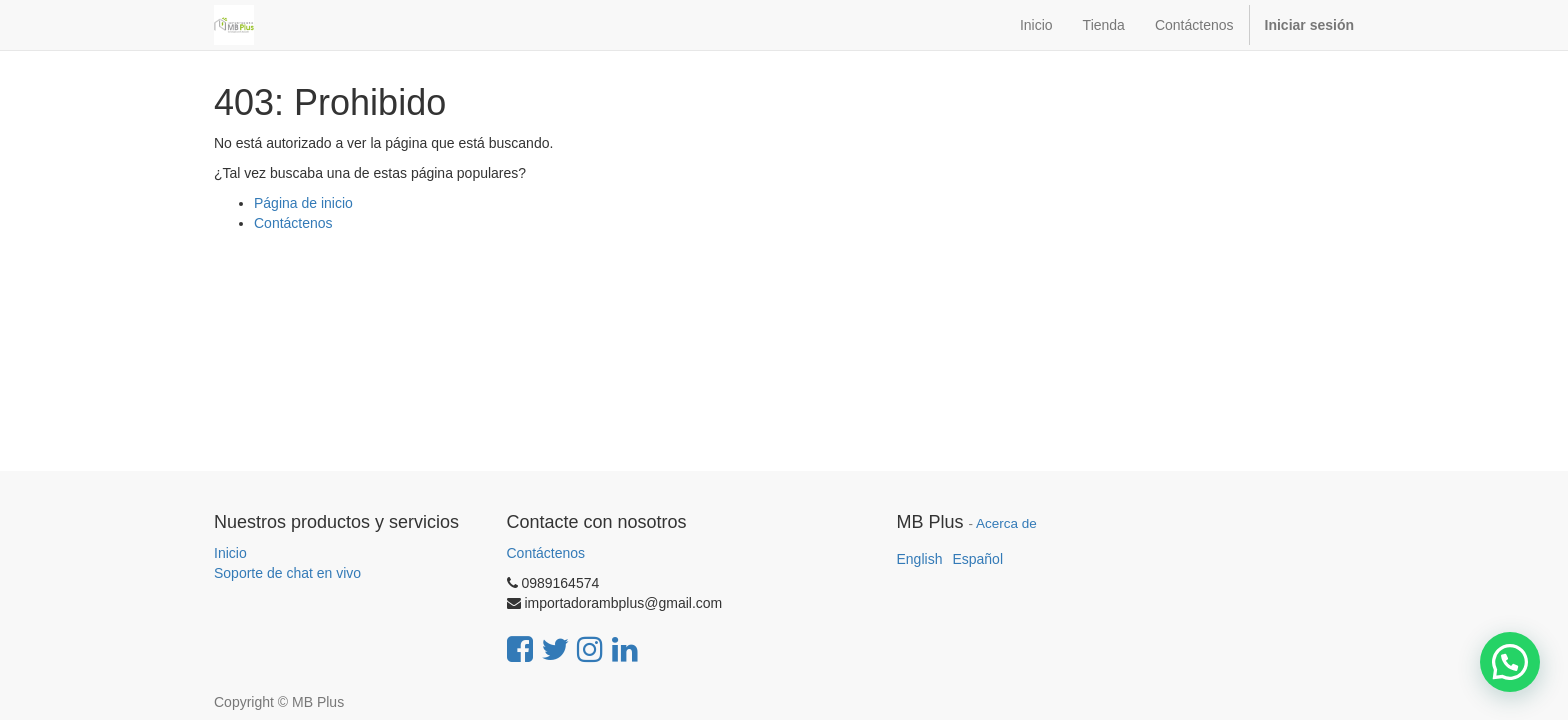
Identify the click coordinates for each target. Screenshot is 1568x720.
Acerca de (1006, 523)
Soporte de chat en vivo (287, 573)
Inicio (230, 553)
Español (977, 559)
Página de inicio (303, 203)
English (920, 559)
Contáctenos (293, 223)
